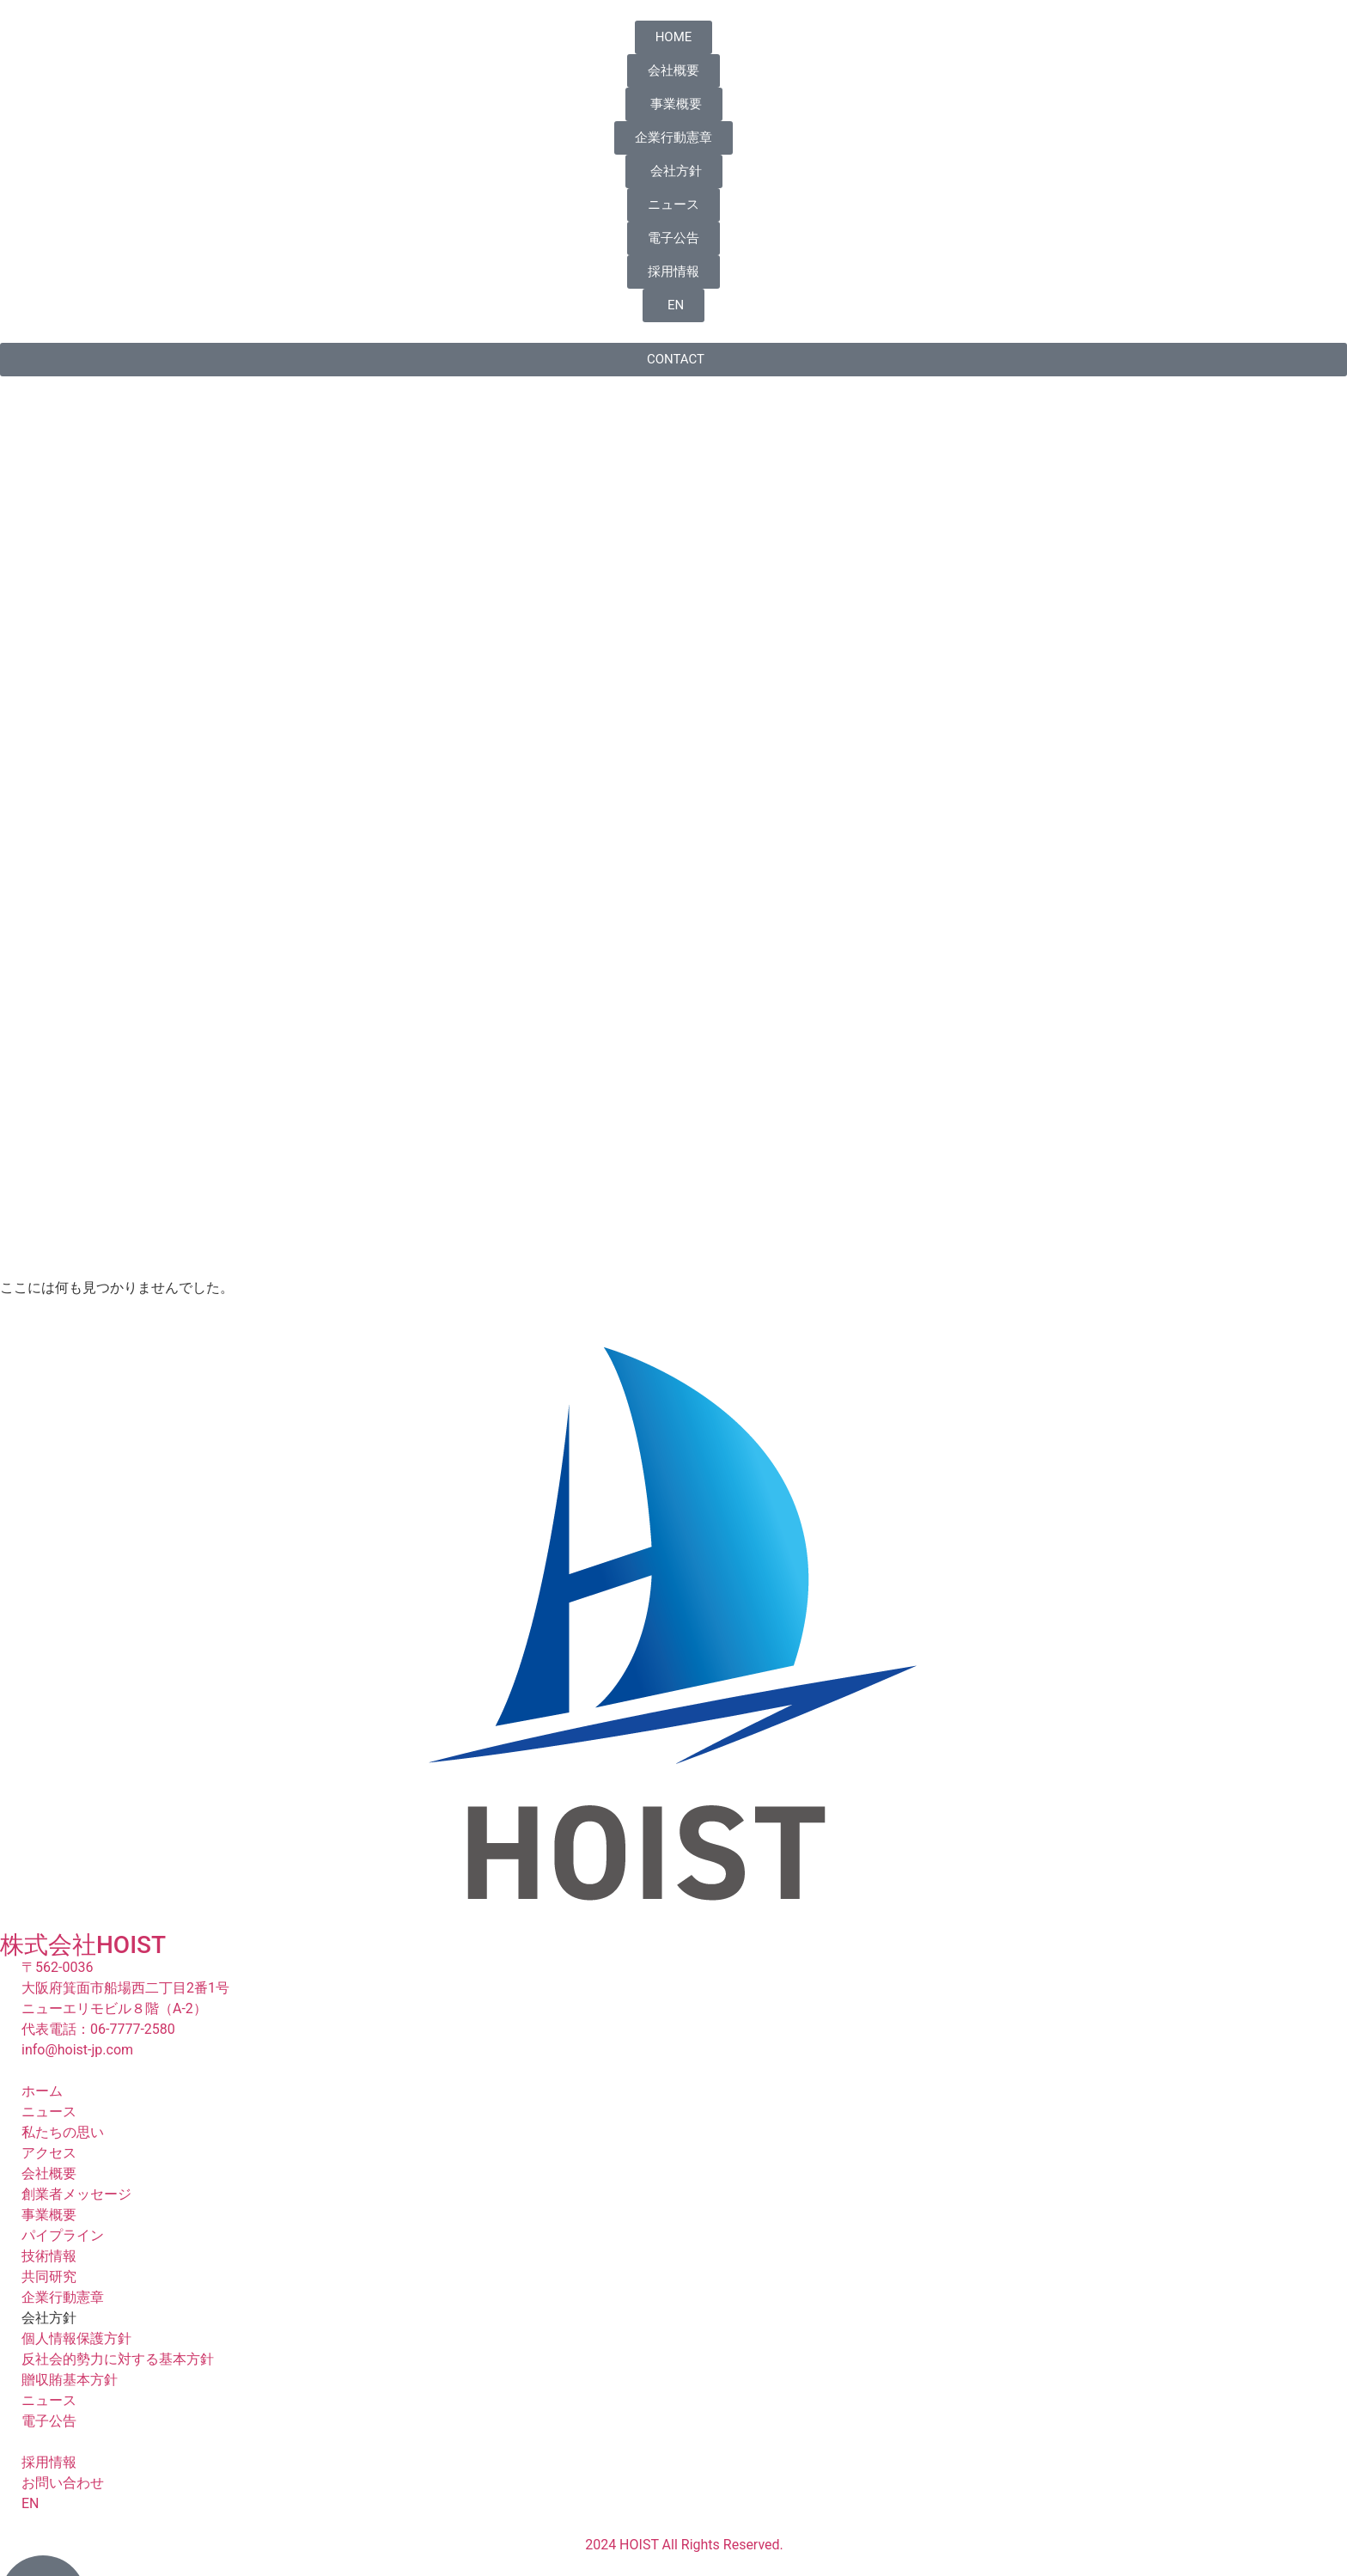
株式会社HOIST (83, 1945)
